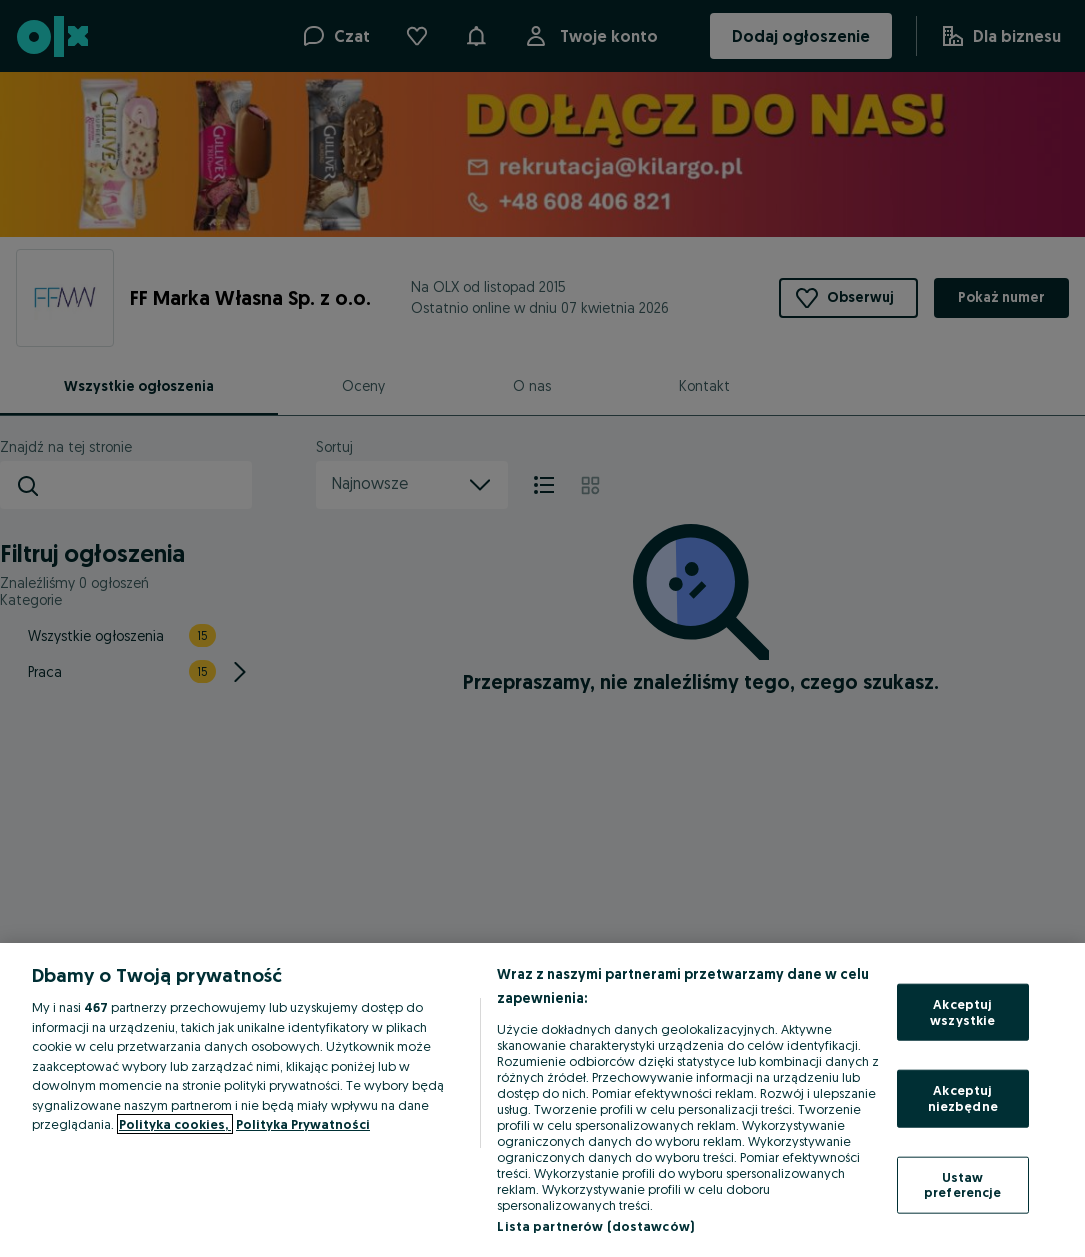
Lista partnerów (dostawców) (595, 1226)
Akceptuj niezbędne (963, 1098)
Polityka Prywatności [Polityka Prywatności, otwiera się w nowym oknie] (303, 1124)
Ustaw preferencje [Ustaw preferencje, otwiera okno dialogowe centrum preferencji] (962, 1184)
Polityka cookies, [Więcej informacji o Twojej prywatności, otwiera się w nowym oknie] (175, 1124)
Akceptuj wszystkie (962, 1012)
